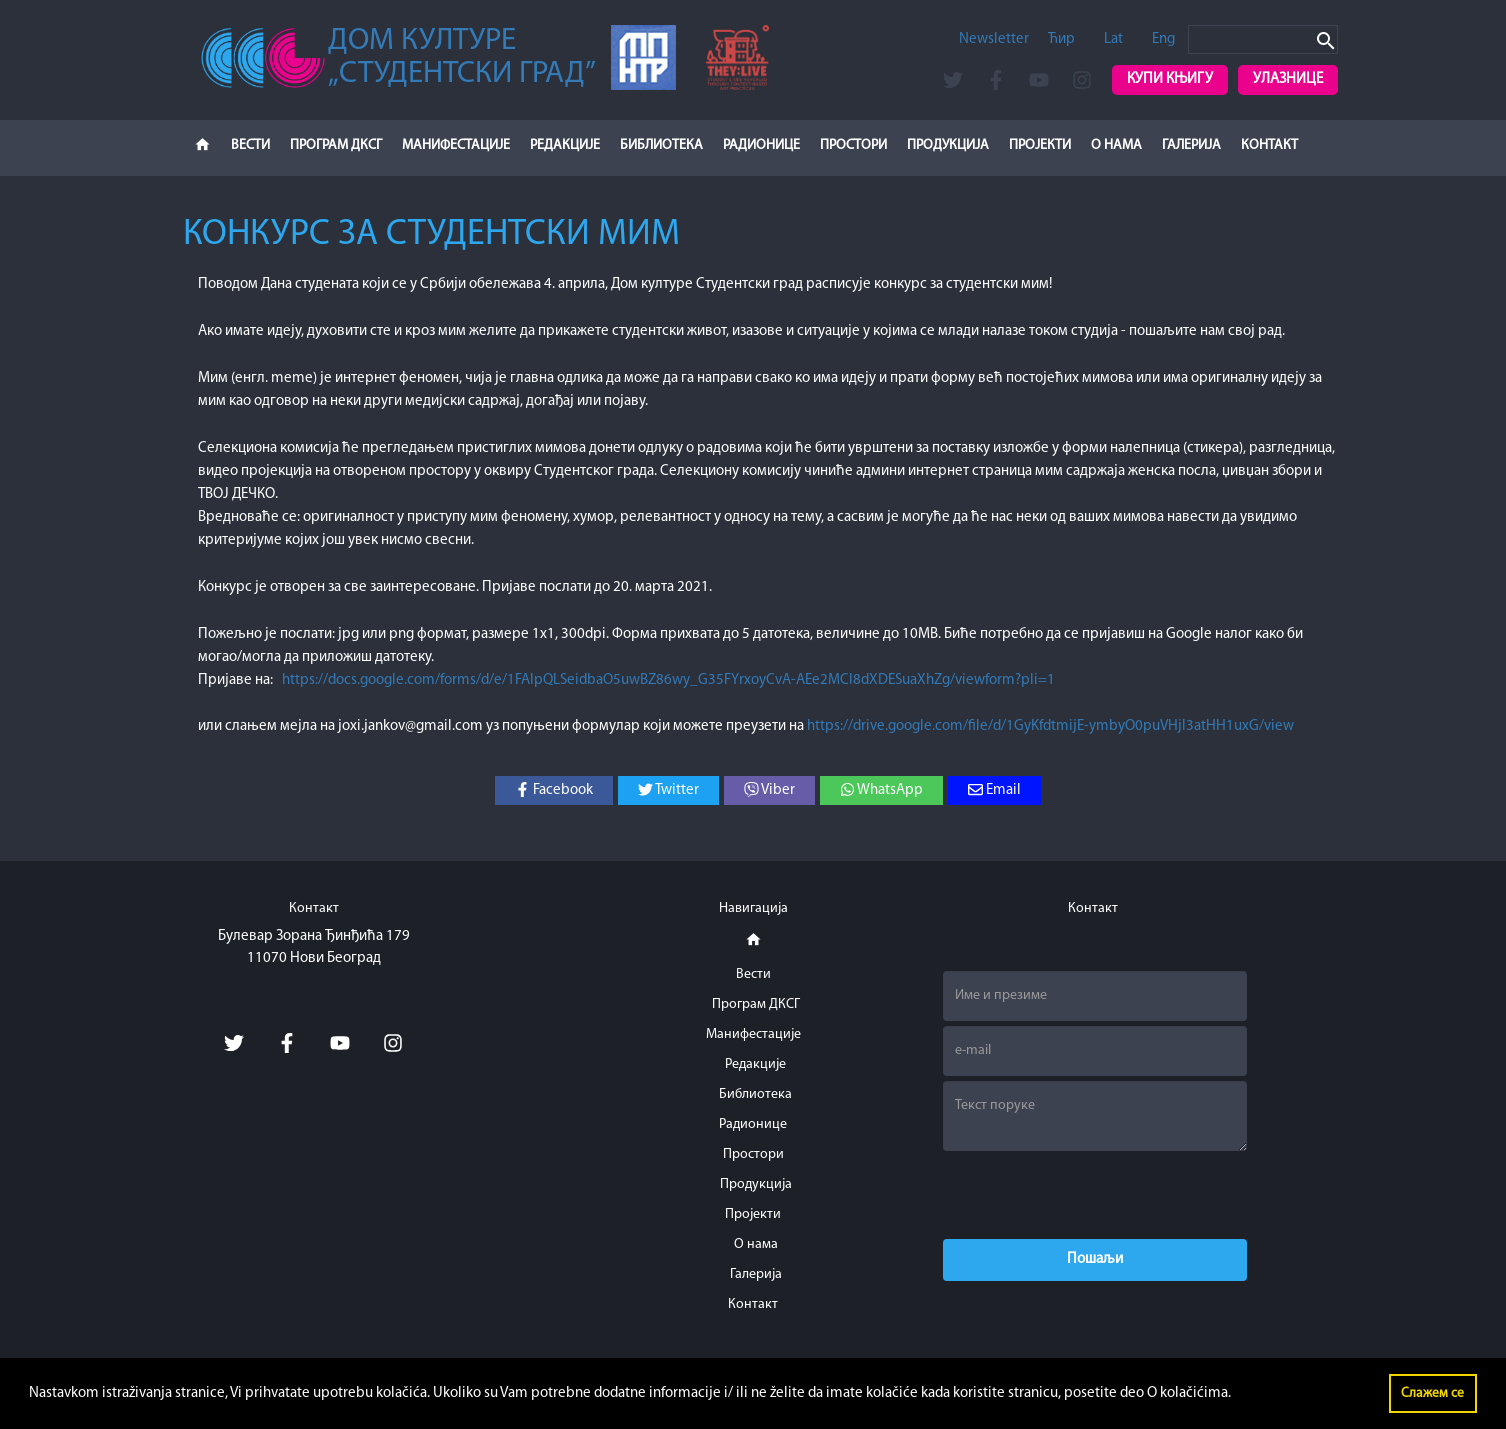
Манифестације (456, 145)
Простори (853, 145)
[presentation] (1095, 1195)
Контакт (1269, 145)
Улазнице (1288, 79)
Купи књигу (1170, 79)
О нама (1116, 145)
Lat (1113, 39)
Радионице (761, 145)
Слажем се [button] (1432, 1393)
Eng (1163, 39)
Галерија (1191, 145)
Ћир (1061, 39)
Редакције (565, 145)
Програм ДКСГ (336, 145)
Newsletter (994, 39)
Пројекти (1040, 145)
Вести (250, 145)
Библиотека (661, 145)
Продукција (948, 145)
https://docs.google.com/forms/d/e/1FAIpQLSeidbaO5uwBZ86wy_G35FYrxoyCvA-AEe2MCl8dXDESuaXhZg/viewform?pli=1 (668, 680)
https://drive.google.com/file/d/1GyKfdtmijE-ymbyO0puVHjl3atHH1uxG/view (1050, 726)
